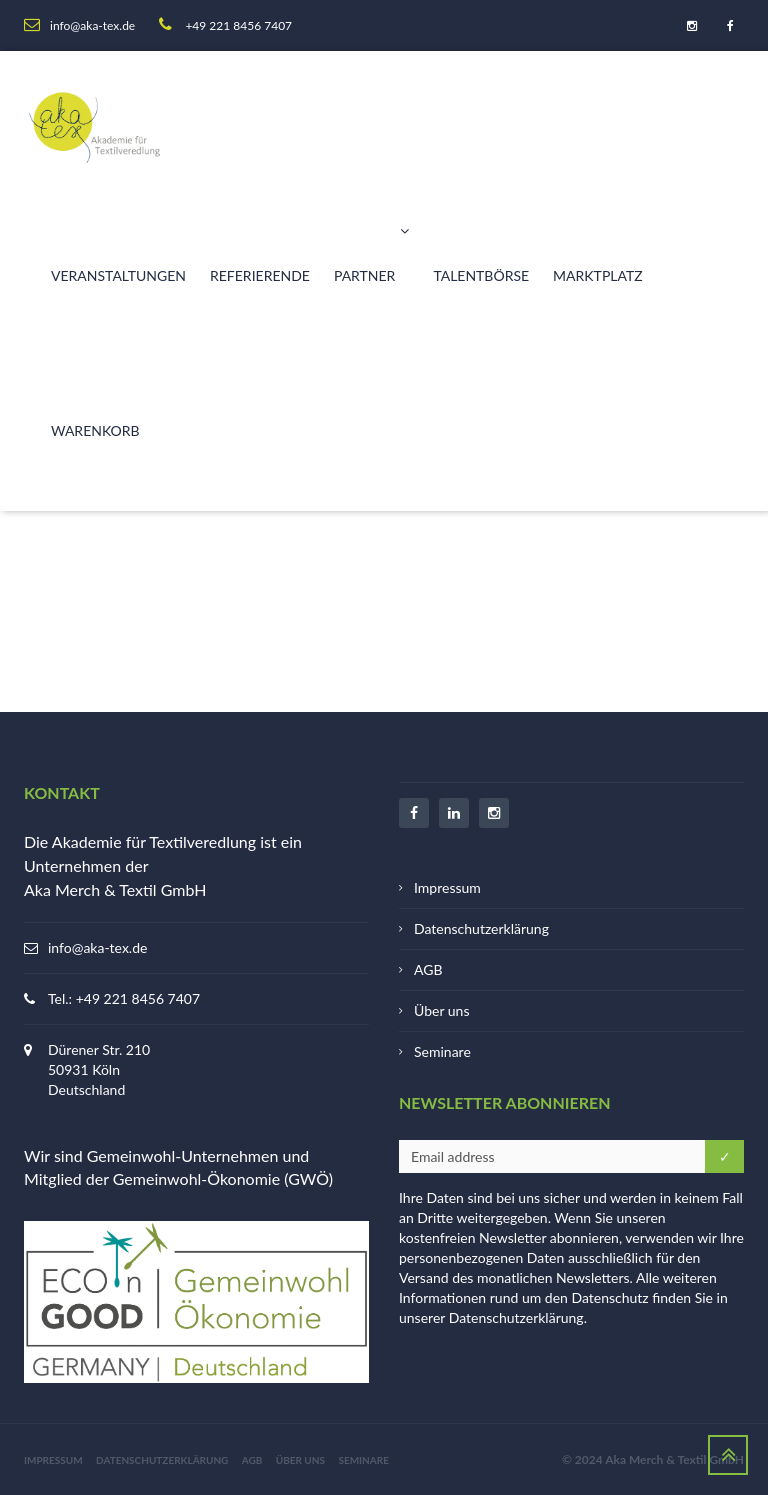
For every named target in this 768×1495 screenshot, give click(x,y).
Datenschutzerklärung (481, 928)
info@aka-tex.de (97, 947)
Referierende (260, 275)
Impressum (447, 887)
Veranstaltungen (118, 275)
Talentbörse (481, 275)
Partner (371, 242)
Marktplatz (598, 275)
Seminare (442, 1051)
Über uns (441, 1010)
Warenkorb (95, 430)
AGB (428, 969)
